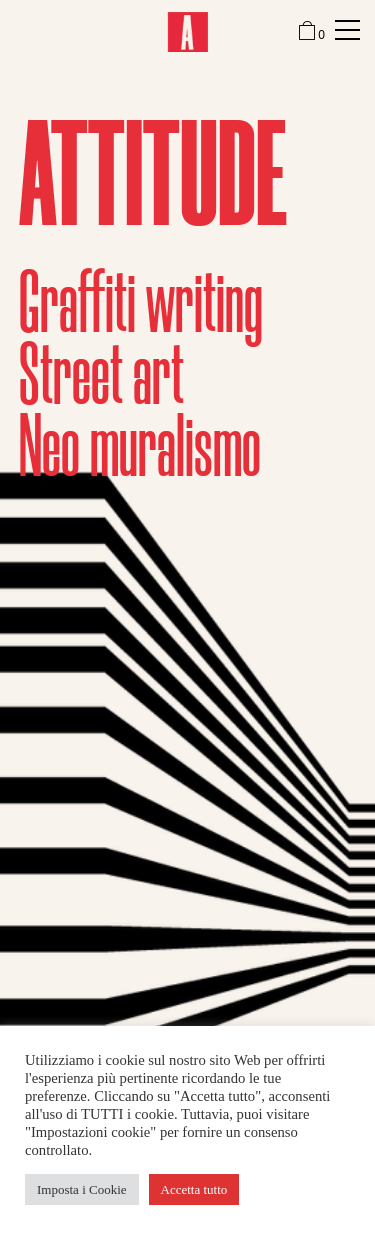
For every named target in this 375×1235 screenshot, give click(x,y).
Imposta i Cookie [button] (82, 1189)
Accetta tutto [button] (194, 1189)
